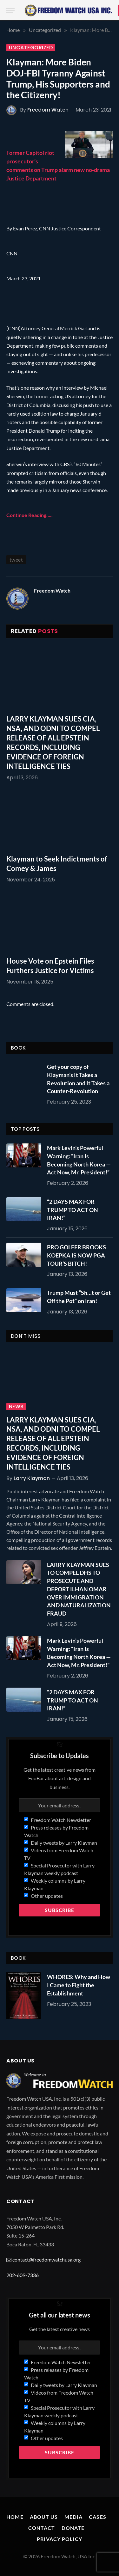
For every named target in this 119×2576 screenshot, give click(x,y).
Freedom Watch (48, 109)
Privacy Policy (59, 2539)
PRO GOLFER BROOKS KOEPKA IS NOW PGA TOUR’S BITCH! (76, 1255)
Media (73, 2517)
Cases (97, 2517)
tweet (16, 560)
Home (14, 2517)
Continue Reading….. (29, 515)
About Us (44, 2517)
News (16, 1406)
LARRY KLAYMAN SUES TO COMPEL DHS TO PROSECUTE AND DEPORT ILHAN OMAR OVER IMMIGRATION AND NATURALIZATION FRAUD (79, 1589)
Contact (41, 2528)
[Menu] (10, 10)
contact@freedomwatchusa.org (46, 2259)
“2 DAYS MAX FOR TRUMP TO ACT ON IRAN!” (72, 1209)
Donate (73, 2528)
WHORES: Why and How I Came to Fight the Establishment (78, 1984)
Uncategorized (31, 47)
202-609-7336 (22, 2275)
